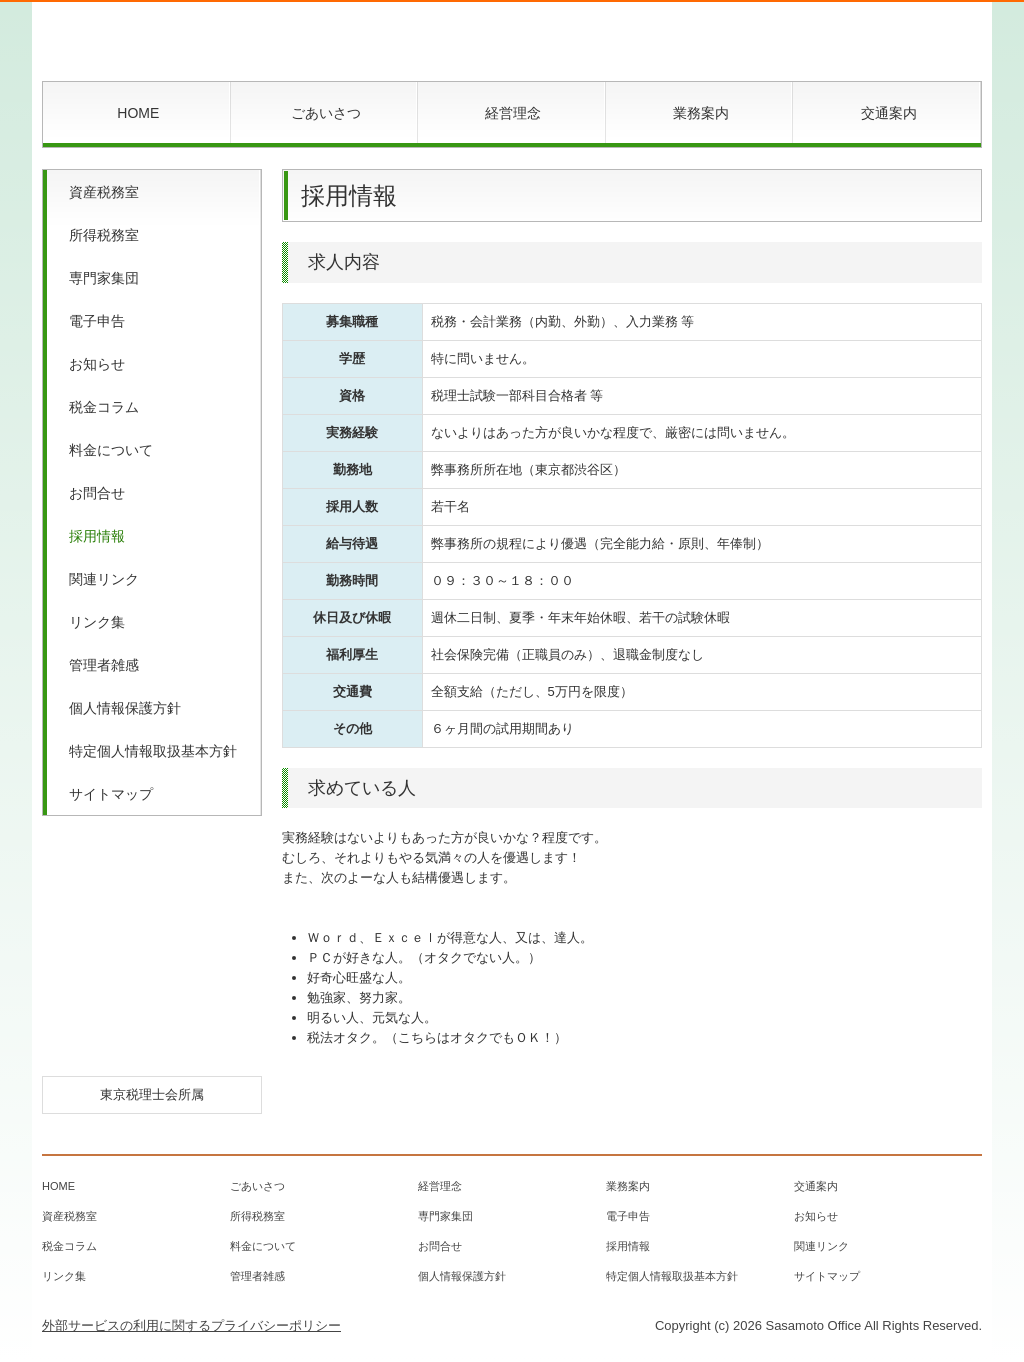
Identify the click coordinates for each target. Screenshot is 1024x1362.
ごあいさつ (326, 113)
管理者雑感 (104, 665)
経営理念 (513, 113)
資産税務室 (104, 192)
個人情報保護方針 (125, 708)
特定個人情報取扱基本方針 (153, 751)
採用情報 (97, 536)
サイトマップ (111, 794)
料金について (111, 450)
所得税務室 (104, 235)
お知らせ (97, 364)
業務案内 (701, 113)
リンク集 (97, 622)
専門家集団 (104, 278)
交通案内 (889, 113)
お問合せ (97, 493)
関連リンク (104, 579)
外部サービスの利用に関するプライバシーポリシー (191, 1325)
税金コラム (104, 407)
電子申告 (97, 321)
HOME (138, 113)
